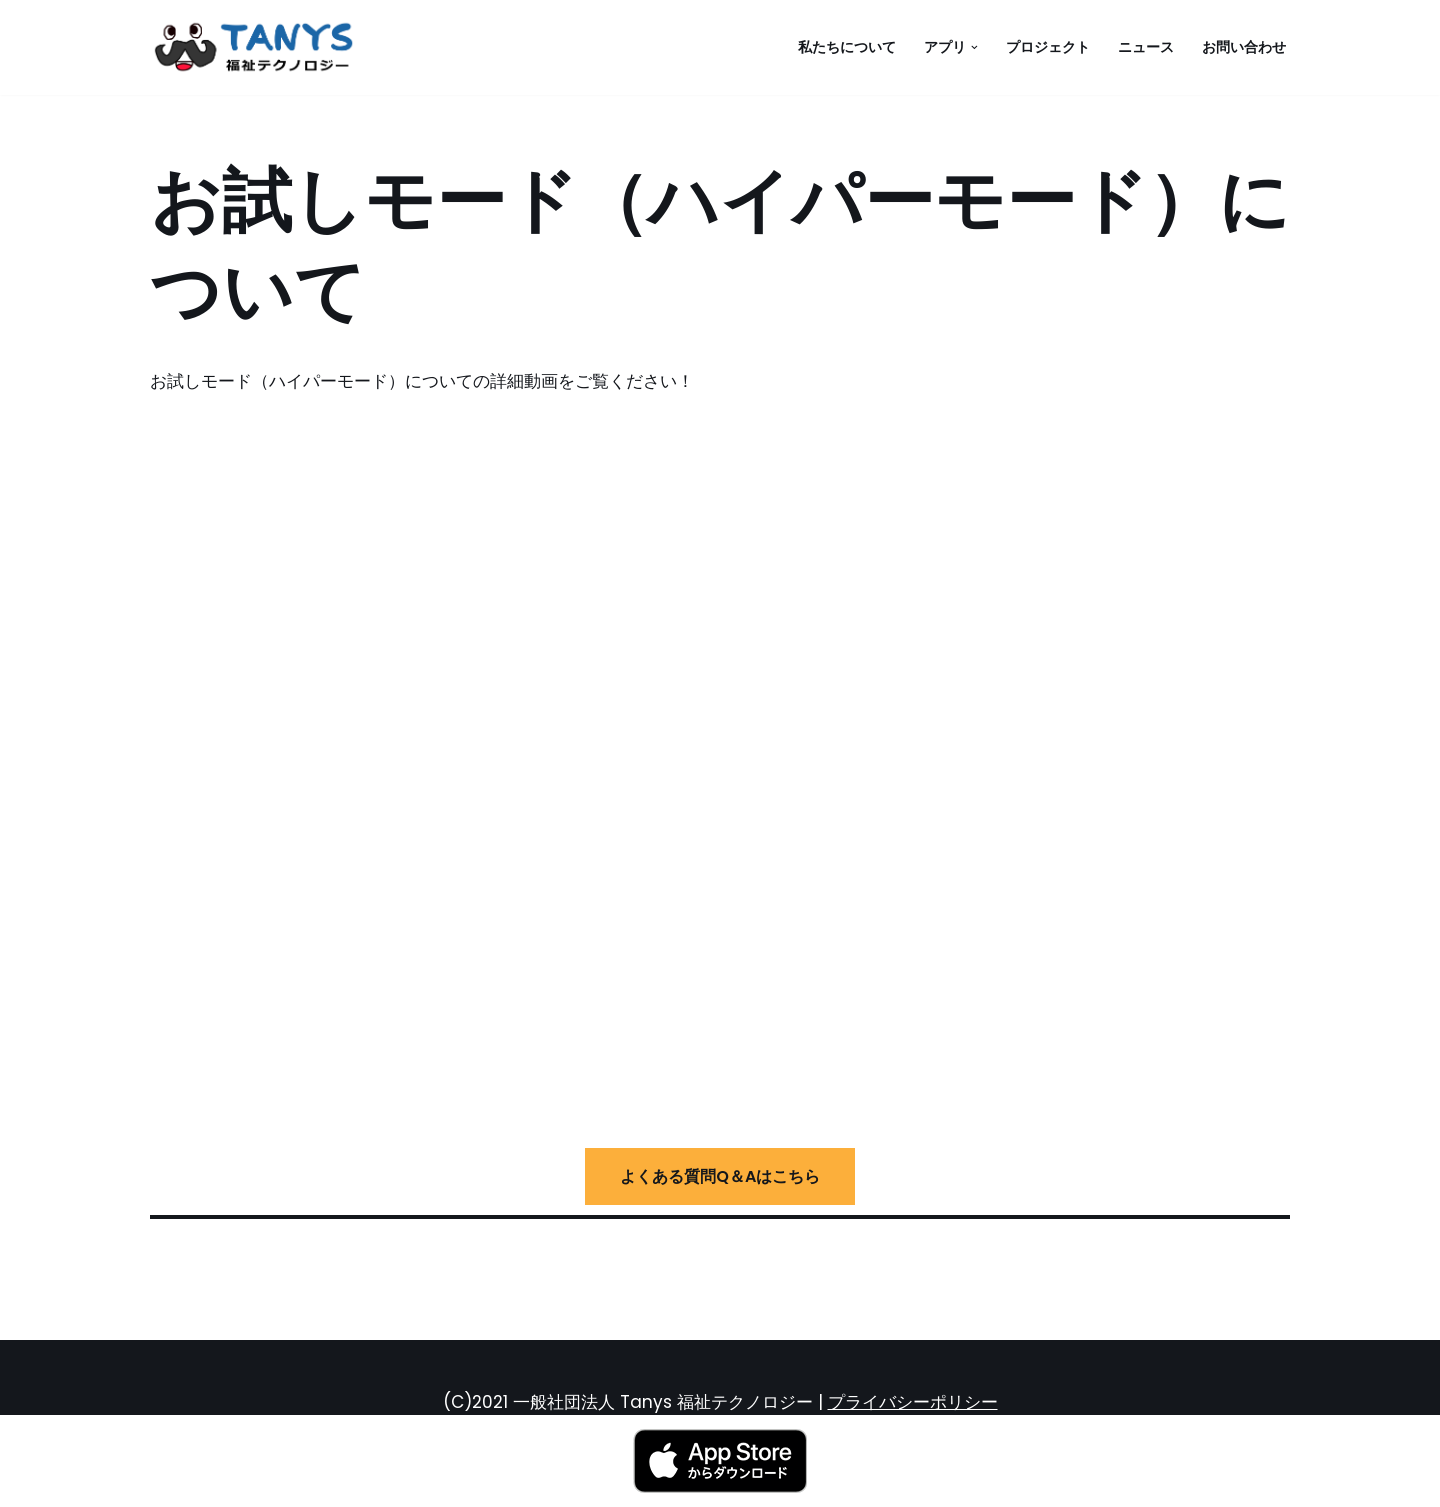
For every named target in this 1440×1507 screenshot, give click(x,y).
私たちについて (847, 47)
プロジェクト (1048, 47)
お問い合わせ (1244, 47)
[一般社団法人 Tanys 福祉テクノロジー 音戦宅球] (259, 47)
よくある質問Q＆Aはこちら (720, 1176)
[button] (974, 47)
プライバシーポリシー (913, 1402)
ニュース (1146, 47)
